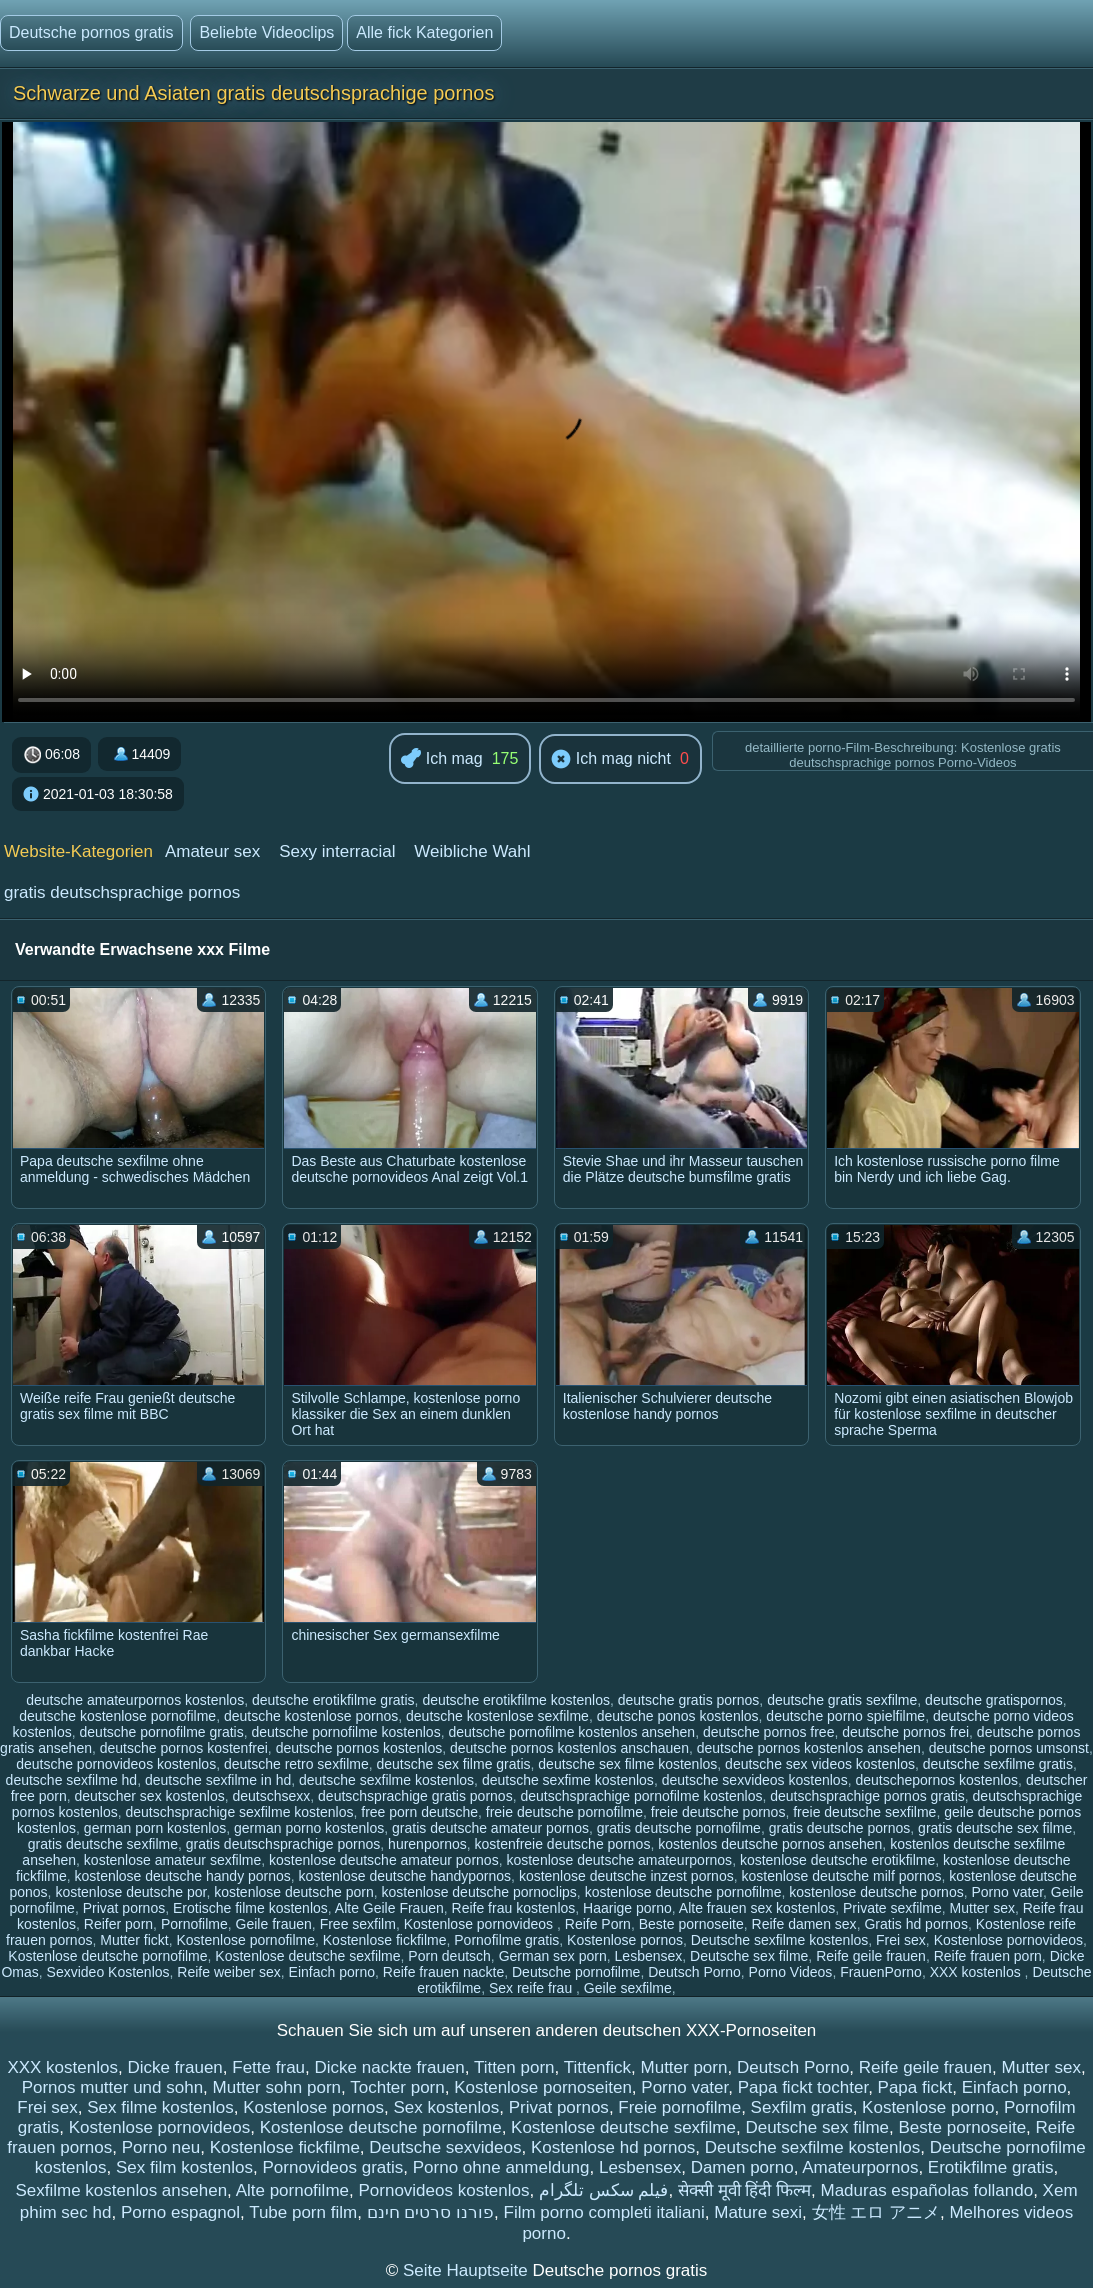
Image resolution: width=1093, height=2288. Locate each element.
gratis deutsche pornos (840, 1828)
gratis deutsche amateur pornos (490, 1828)
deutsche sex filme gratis (453, 1764)
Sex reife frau (532, 1988)
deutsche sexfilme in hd (218, 1780)
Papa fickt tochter (803, 2087)
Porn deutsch (449, 1956)
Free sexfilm (358, 1924)
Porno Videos (791, 1972)
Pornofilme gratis (506, 1940)
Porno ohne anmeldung (501, 2167)
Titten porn (514, 2067)
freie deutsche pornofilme (564, 1812)
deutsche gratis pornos (689, 1700)
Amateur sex (212, 851)
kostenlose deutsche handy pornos (182, 1876)
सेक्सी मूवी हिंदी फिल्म (744, 2190)
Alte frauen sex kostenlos (757, 1908)
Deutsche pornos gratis (91, 32)
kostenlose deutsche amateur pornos (384, 1860)
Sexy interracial (337, 851)
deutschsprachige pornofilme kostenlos (641, 1796)
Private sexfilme (892, 1908)
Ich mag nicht (611, 760)
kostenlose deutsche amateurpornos (619, 1860)
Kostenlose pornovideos (480, 1924)
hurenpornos (427, 1844)
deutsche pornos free (769, 1732)
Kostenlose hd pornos (613, 2147)
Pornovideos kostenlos (443, 2190)
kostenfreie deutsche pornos (563, 1844)
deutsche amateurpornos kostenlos (135, 1700)
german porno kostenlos (309, 1828)
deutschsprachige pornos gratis (867, 1796)
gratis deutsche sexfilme (103, 1844)
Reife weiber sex (229, 1972)
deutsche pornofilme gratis (162, 1732)
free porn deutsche (419, 1812)
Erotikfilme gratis (991, 2167)
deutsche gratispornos (994, 1700)
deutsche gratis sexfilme (842, 1700)
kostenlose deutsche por (130, 1892)
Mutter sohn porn (277, 2087)
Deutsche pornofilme (576, 1972)
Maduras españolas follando (927, 2190)
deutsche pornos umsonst (1009, 1748)
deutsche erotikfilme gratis (333, 1700)
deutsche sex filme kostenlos (627, 1764)
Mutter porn (684, 2067)
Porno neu (161, 2147)
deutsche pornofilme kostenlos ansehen (571, 1732)
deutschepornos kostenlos (936, 1780)
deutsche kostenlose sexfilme (497, 1716)
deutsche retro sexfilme (296, 1764)
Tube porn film (303, 2212)
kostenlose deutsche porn (294, 1892)
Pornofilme (194, 1924)
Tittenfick (597, 2067)
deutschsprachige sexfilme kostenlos (239, 1812)
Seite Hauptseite (467, 2270)
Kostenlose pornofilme (245, 1940)
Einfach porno (332, 1972)
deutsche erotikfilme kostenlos (516, 1700)
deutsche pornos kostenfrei (184, 1748)
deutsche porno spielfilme (845, 1716)
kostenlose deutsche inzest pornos (626, 1876)
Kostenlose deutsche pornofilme (107, 1956)
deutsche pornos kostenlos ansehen (809, 1748)
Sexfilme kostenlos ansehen (121, 2190)
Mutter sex (982, 1908)
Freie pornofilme (679, 2107)
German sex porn (553, 1956)
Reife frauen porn (988, 1956)
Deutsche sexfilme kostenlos (779, 1940)
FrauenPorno (881, 1972)
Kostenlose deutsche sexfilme (307, 1956)
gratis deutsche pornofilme (679, 1828)
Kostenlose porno (928, 2107)
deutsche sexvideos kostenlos (755, 1780)
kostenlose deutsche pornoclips (479, 1892)
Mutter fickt (134, 1940)
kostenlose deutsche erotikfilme (837, 1860)
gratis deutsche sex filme (995, 1828)
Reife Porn (598, 1924)
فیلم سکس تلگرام (603, 2190)
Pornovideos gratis (332, 2167)
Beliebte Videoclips (266, 32)
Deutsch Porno (694, 1972)
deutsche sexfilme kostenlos (386, 1780)
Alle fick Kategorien (424, 32)
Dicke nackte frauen (390, 2067)
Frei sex (901, 1940)
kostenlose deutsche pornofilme (683, 1892)
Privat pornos (124, 1908)
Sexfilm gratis (802, 2107)
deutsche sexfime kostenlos (568, 1780)
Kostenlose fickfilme (385, 1940)
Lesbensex (649, 1956)
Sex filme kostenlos (160, 2107)
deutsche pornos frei (905, 1732)
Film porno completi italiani (604, 2212)
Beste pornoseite (691, 1924)
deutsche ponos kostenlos (678, 1716)
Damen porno (742, 2167)
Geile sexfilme (628, 1988)
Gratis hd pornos (916, 1924)
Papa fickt (915, 2087)
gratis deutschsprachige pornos (122, 892)
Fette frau (268, 2067)
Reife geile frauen (871, 1956)
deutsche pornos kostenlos (359, 1748)
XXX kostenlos (977, 1972)
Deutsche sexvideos (445, 2147)
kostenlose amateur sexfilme (172, 1860)
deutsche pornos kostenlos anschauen (569, 1748)
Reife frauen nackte (443, 1972)
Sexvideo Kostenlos (108, 1972)
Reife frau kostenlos (514, 1908)
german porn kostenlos (155, 1828)
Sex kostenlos (446, 2107)
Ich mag (441, 759)
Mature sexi (758, 2212)
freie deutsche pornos (718, 1812)
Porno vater (1007, 1892)
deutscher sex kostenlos (149, 1796)
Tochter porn (397, 2087)
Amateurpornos (860, 2167)
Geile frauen (274, 1924)
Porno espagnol (180, 2212)
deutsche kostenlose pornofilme (117, 1716)
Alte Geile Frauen (389, 1908)
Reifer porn (118, 1924)
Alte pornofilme (292, 2190)
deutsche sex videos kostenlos (820, 1764)
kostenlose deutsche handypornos (405, 1876)
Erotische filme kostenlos (250, 1908)
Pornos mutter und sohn (112, 2087)
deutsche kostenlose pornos (311, 1716)
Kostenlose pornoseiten (543, 2087)
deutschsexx (271, 1796)
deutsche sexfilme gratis (998, 1764)
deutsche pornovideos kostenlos (116, 1764)
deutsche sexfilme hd (72, 1780)
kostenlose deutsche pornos (876, 1892)
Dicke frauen (174, 2067)
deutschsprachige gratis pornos (415, 1796)
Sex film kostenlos (184, 2167)
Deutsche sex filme (749, 1956)
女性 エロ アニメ (876, 2212)
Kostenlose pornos (625, 1940)
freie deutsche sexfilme (864, 1812)
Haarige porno (627, 1908)
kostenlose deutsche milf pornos (841, 1876)
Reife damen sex (804, 1924)
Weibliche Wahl (472, 851)
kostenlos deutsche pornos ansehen (770, 1844)
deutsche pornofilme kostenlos (346, 1732)
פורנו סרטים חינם (430, 2212)
